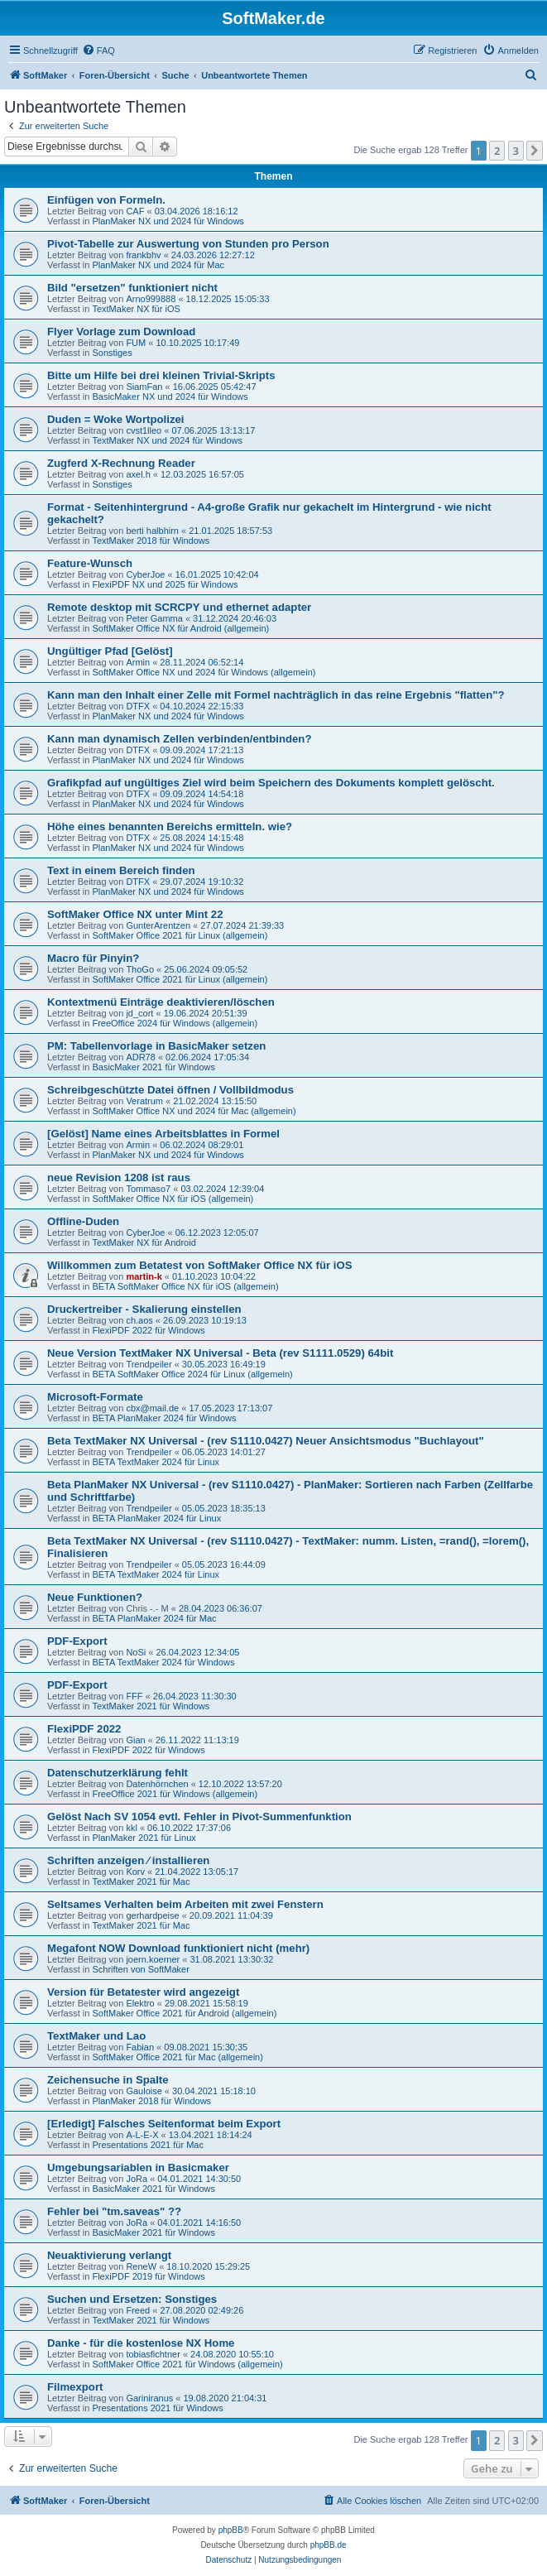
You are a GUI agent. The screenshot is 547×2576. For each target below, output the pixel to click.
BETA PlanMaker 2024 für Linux (156, 1518)
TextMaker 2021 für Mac (141, 1881)
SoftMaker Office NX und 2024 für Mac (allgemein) (193, 1111)
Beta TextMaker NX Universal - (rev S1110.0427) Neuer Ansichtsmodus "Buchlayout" (265, 1441)
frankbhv (143, 255)
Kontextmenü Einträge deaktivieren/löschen (161, 1002)
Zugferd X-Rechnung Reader (121, 463)
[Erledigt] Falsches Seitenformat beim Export (164, 2123)
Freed (138, 2310)
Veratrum (144, 1101)
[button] (534, 151)
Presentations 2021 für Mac (148, 2145)
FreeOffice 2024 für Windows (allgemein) (174, 1023)
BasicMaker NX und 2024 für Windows (169, 396)
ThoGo (140, 969)
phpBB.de (328, 2545)
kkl (131, 1828)
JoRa (136, 2179)
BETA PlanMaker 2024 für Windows (164, 1418)
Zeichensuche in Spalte (108, 2080)
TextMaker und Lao (96, 2036)
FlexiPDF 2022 (84, 1729)
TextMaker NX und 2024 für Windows (167, 440)
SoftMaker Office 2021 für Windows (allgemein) (187, 2364)
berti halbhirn (152, 531)
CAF (135, 211)
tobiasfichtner (153, 2354)
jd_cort (139, 1013)
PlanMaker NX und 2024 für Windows (167, 221)
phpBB (230, 2530)
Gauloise (143, 2091)
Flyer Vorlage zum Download (121, 331)
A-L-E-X (142, 2135)
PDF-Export (77, 1641)
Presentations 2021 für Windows (157, 2408)
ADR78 (140, 1057)
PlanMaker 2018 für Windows (151, 2101)
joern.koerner (153, 1959)
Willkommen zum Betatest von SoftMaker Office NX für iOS (199, 1265)
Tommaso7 (148, 1189)
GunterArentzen (158, 925)
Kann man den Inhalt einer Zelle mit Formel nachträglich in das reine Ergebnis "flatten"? (276, 695)
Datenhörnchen (157, 1784)
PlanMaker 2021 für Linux (143, 1838)
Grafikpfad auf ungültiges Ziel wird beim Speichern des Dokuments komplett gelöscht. (271, 782)
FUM (136, 343)
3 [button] (516, 150)
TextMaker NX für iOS (136, 309)
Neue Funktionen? (94, 1597)
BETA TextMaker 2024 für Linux (155, 1462)
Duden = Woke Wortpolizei (115, 419)
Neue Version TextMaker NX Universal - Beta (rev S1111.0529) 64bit (220, 1353)
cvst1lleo (143, 430)
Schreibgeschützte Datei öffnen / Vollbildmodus (170, 1090)
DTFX (138, 706)
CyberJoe (145, 574)
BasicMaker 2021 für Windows (153, 1067)
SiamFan (144, 387)
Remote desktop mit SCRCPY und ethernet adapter (179, 607)
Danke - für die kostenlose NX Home (140, 2343)
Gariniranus (149, 2398)
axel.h (138, 474)
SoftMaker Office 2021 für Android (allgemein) (184, 2013)
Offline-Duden (83, 1221)
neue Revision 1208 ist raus (118, 1177)
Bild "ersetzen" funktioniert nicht (132, 287)
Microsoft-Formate (95, 1397)
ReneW (141, 2266)
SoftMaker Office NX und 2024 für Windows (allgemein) (203, 672)
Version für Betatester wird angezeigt (143, 1992)
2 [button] (497, 150)
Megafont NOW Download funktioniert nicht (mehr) (178, 1948)
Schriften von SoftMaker (140, 1969)
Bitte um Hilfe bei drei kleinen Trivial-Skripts (161, 375)
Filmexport (75, 2387)
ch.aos (139, 1320)
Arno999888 (150, 299)
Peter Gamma (154, 618)
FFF (134, 1696)
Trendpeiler (148, 1364)
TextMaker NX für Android (143, 1242)
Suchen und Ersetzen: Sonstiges (132, 2299)
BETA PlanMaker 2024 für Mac (154, 1618)
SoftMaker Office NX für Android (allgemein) (180, 628)
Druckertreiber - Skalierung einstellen (144, 1309)
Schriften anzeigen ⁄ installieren (128, 1860)
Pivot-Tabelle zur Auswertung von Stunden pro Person (188, 244)
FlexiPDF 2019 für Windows (148, 2276)
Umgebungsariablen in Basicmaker (138, 2167)
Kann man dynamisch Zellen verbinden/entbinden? (179, 739)
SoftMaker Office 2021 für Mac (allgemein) (177, 2057)
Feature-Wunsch (89, 563)
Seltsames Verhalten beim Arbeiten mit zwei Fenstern (185, 1904)
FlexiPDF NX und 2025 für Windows (165, 584)
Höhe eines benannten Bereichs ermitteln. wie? (169, 826)
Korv (135, 1872)
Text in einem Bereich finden (121, 870)
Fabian (140, 2047)
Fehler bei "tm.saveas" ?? (114, 2211)
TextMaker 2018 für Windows (150, 540)
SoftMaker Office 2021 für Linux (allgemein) (179, 935)
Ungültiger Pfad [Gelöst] (110, 651)
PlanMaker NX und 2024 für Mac (158, 265)
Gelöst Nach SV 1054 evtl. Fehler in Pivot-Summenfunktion (199, 1816)
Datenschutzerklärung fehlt (117, 1772)
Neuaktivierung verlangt (109, 2255)
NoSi (136, 1652)
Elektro (140, 2003)
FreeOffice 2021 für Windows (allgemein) (174, 1794)
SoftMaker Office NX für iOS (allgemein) (172, 1199)
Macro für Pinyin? (93, 958)
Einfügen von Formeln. (106, 200)
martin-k (143, 1276)
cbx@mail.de (152, 1408)
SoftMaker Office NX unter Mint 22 (135, 914)
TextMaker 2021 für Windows (150, 1706)
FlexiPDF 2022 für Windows (148, 1330)
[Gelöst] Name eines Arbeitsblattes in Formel (163, 1133)
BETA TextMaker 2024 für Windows (163, 1662)
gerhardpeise (152, 1915)
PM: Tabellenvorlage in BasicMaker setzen (156, 1046)
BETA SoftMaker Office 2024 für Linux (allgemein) (192, 1374)
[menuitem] (98, 50)
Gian (135, 1740)
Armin (138, 662)
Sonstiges (112, 353)
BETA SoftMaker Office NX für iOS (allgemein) (185, 1286)
